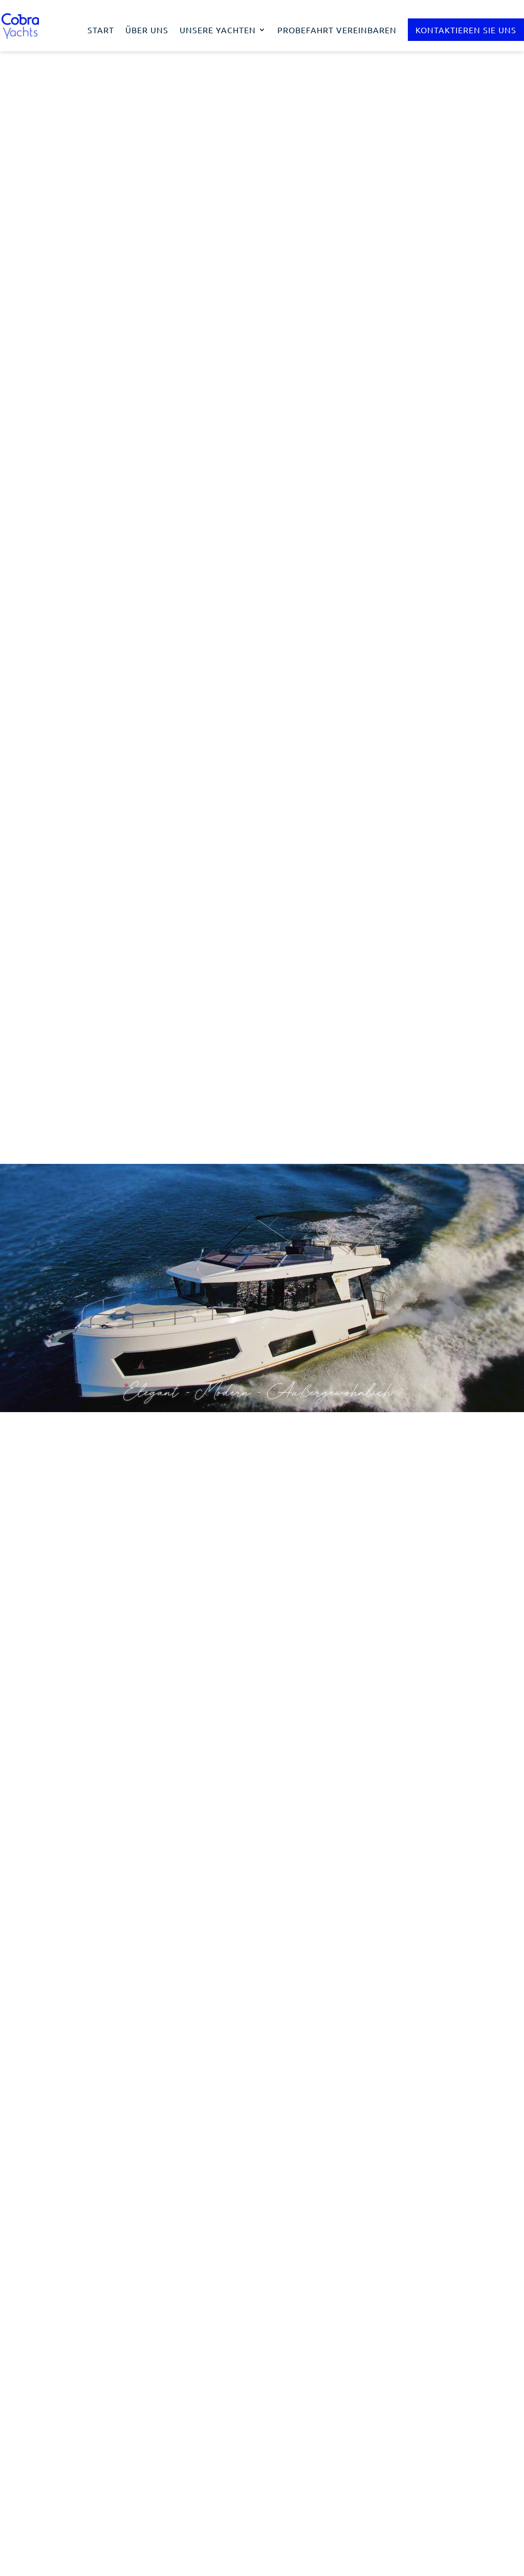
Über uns (146, 30)
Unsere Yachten (218, 30)
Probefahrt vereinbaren (337, 30)
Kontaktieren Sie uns (466, 30)
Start (101, 30)
